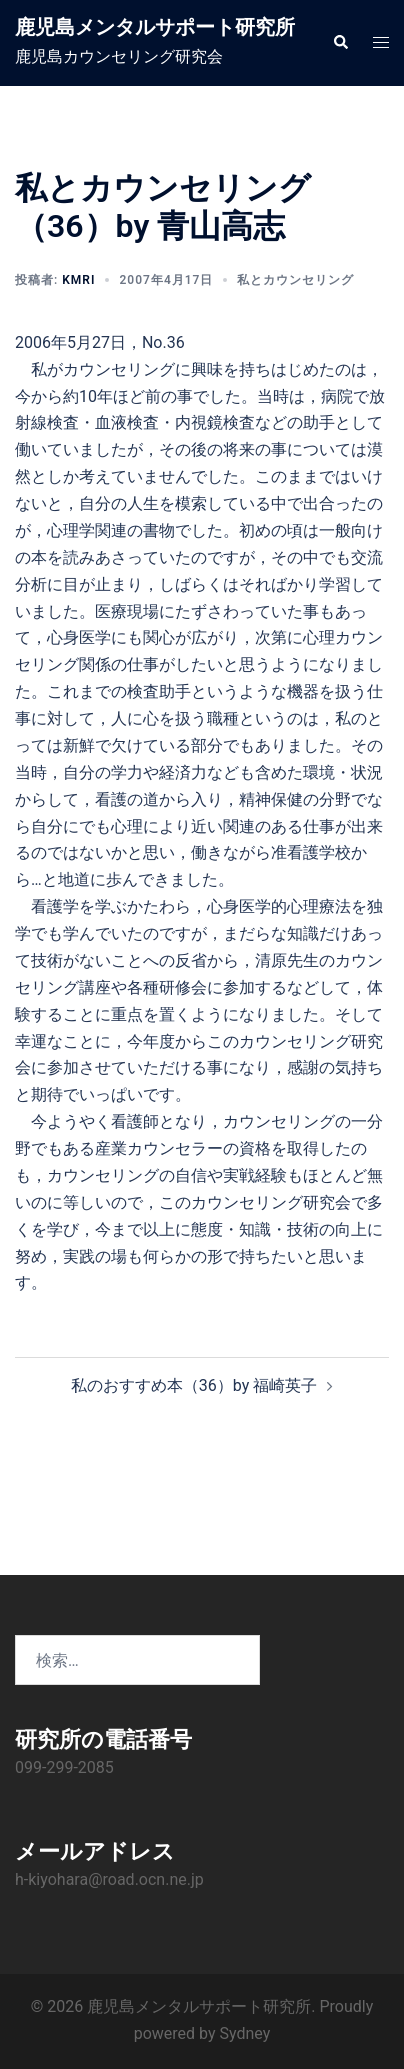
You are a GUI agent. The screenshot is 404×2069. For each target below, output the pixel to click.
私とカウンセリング (295, 280)
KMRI (78, 280)
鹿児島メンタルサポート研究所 (155, 27)
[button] (340, 43)
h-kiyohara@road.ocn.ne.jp (109, 1879)
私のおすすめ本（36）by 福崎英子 (194, 1385)
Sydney (245, 2033)
